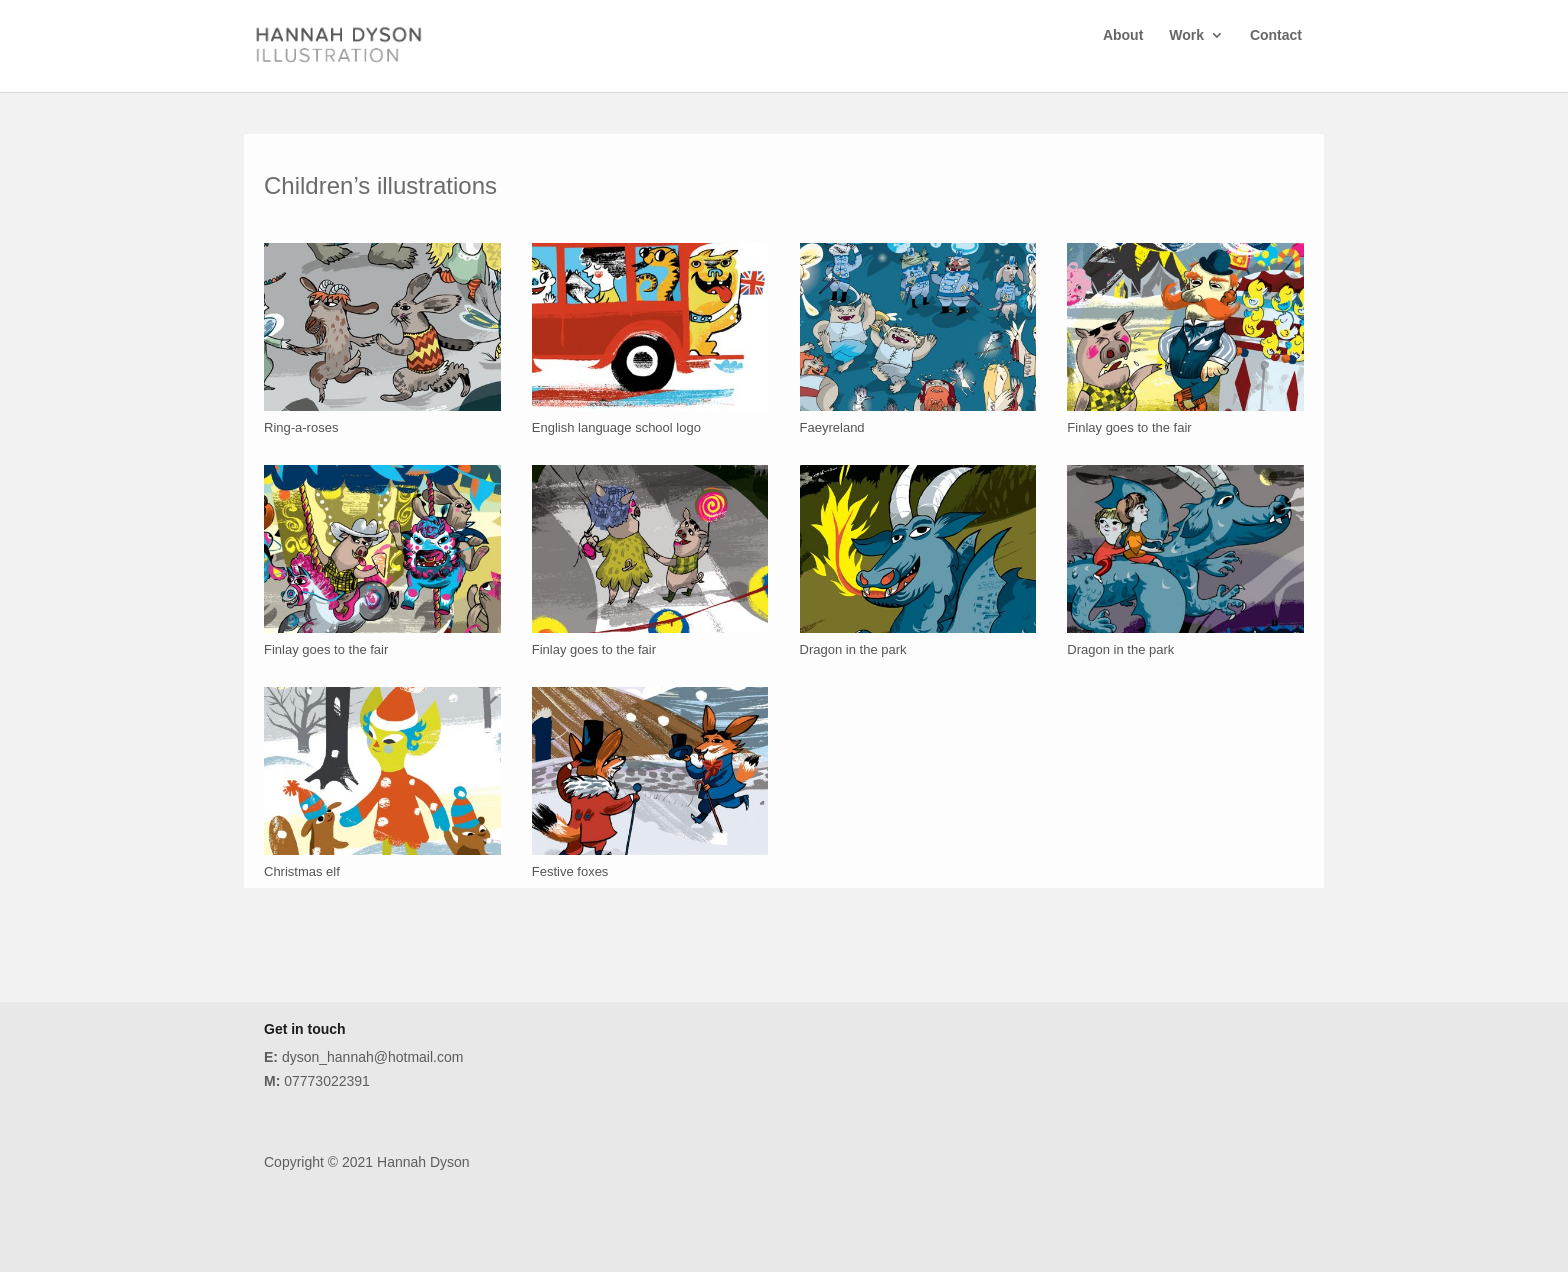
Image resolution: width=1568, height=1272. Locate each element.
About (1123, 57)
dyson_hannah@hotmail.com (363, 1057)
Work (1186, 57)
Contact (1276, 57)
